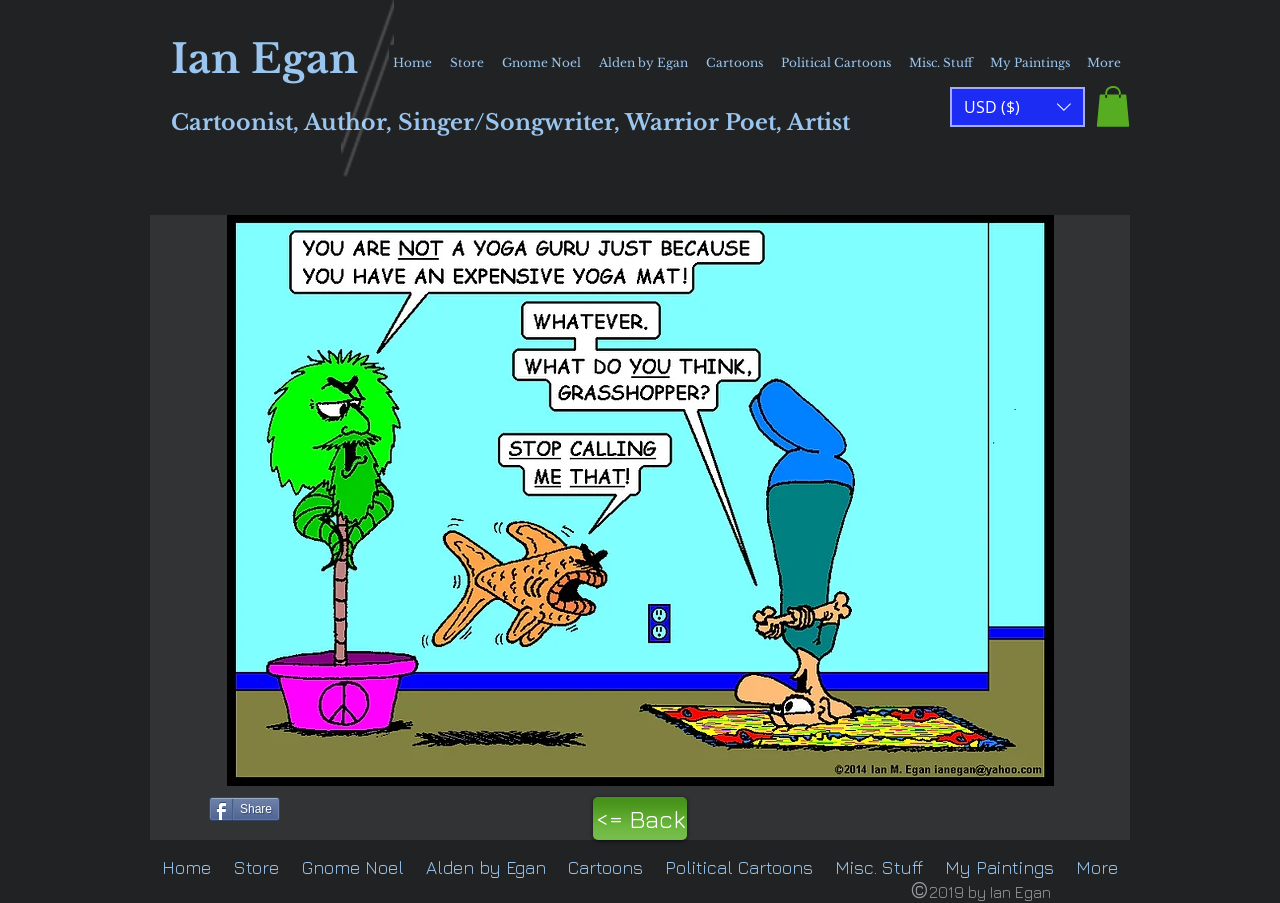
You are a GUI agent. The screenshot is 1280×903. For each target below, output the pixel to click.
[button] (1113, 106)
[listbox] (1017, 107)
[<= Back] (640, 818)
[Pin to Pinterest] (176, 807)
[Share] (244, 809)
